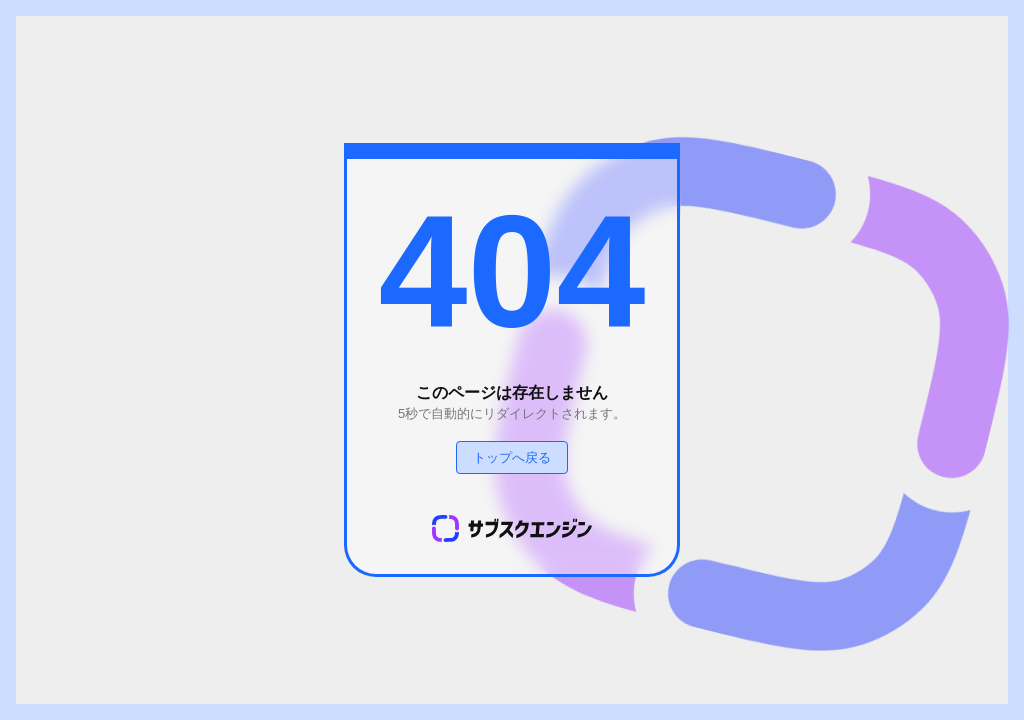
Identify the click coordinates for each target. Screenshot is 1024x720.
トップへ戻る (512, 457)
